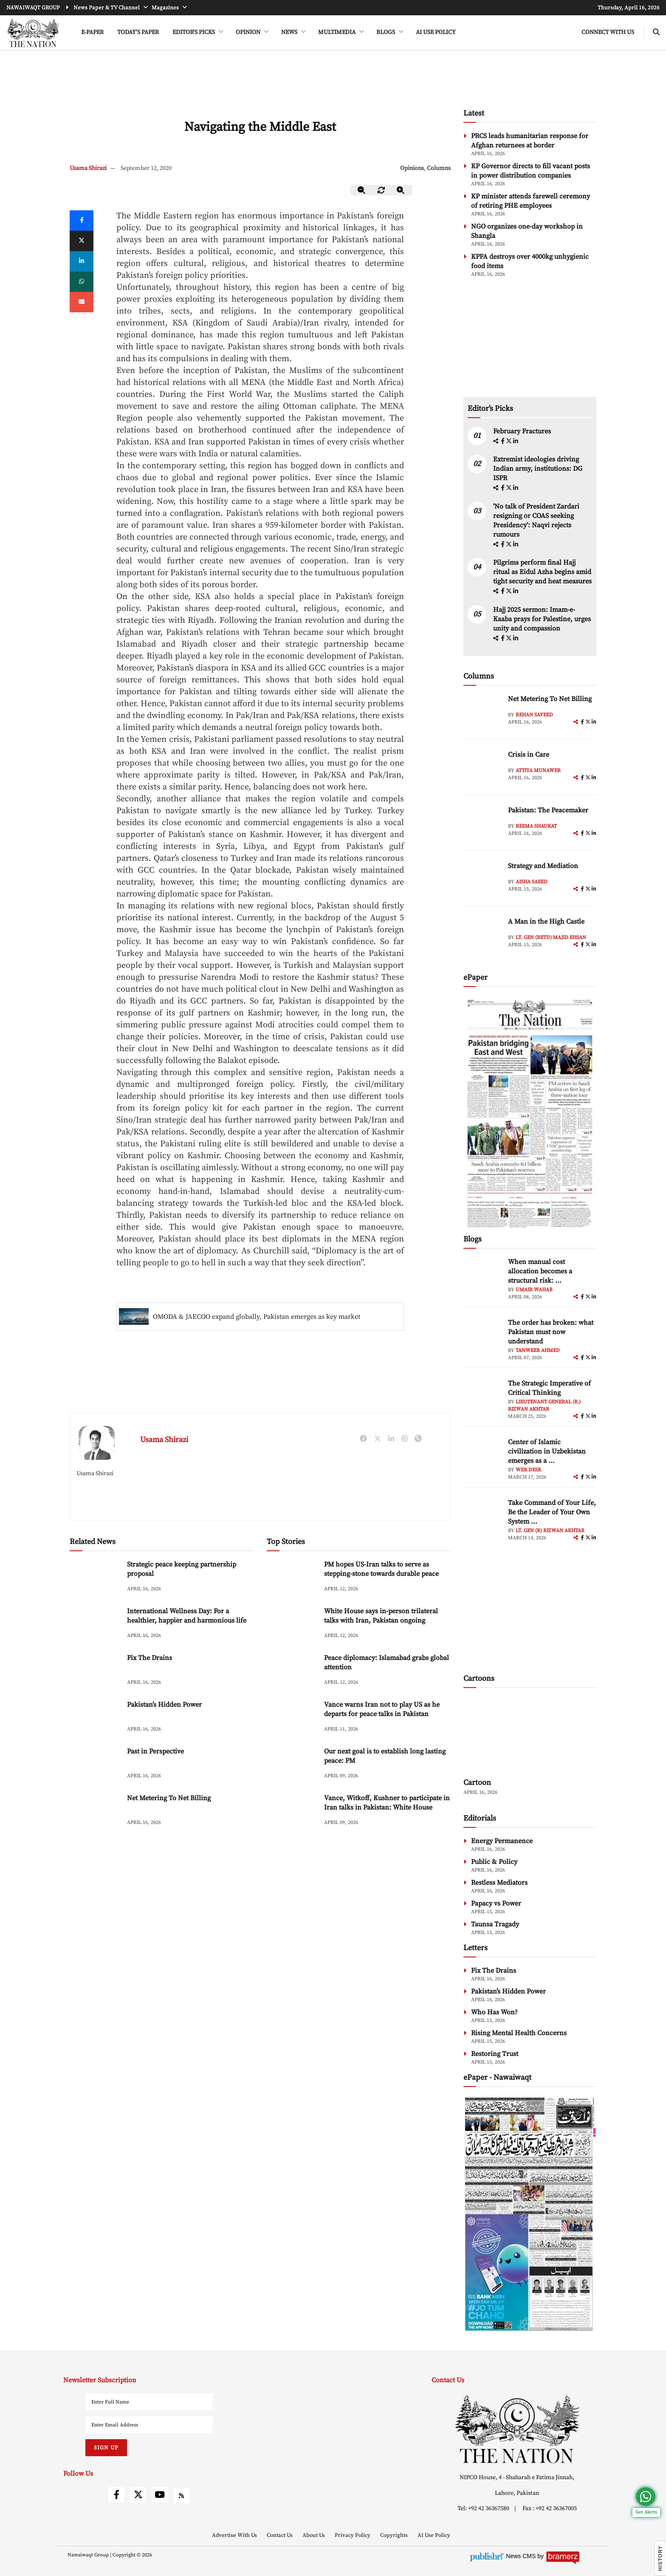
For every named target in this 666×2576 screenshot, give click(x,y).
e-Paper (92, 32)
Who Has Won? (494, 2012)
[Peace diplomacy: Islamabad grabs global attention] (292, 1671)
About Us (314, 2535)
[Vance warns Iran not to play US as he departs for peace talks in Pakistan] (292, 1718)
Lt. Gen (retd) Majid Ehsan (551, 937)
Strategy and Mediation (543, 866)
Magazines (166, 7)
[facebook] (503, 441)
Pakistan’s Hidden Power (164, 1704)
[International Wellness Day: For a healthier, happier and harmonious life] (95, 1624)
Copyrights (394, 2535)
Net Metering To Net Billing (169, 1798)
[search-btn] (656, 32)
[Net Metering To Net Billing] (95, 1811)
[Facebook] (81, 220)
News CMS (521, 2556)
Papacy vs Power (496, 1903)
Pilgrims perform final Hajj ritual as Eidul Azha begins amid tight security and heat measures (542, 571)
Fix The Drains (149, 1658)
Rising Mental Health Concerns (519, 2033)
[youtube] (160, 2494)
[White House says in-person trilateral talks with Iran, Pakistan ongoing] (292, 1624)
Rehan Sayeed (534, 715)
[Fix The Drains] (95, 1671)
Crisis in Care (528, 754)
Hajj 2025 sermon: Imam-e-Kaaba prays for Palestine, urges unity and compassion (542, 619)
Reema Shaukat (536, 826)
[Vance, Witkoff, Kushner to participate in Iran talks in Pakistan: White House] (292, 1811)
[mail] (81, 302)
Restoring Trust (494, 2054)
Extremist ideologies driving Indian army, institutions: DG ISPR (537, 468)
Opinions (412, 168)
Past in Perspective (155, 1751)
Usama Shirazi (88, 168)
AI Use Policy (436, 32)
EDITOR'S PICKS (194, 32)
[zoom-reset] (381, 190)
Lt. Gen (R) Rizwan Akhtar (550, 1530)
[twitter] (81, 241)
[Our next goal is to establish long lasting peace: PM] (292, 1765)
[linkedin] (81, 261)
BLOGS (386, 32)
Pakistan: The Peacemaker (548, 810)
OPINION (249, 32)
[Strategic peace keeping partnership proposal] (95, 1578)
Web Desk (528, 1470)
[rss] (181, 2495)
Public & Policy (494, 1862)
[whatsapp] (81, 281)
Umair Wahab (534, 1290)
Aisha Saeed (531, 882)
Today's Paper (138, 32)
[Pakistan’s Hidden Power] (95, 1718)
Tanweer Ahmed (538, 1350)
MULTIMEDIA (337, 32)
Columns (439, 168)
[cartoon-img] (529, 1734)
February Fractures (523, 431)
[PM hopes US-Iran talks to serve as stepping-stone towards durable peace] (292, 1578)
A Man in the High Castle (546, 921)
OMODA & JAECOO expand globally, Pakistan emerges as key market (256, 1316)
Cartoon (477, 1782)
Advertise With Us (235, 2535)
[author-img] (482, 713)
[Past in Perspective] (95, 1765)
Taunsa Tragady (495, 1924)
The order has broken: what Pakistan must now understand (550, 1332)
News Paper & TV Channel (107, 7)
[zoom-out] (362, 190)
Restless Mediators (499, 1882)
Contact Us (280, 2535)
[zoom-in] (401, 190)
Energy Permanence (502, 1841)
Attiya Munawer (538, 770)
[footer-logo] (517, 2428)
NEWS (290, 32)
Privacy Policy (353, 2535)
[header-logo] (32, 33)
